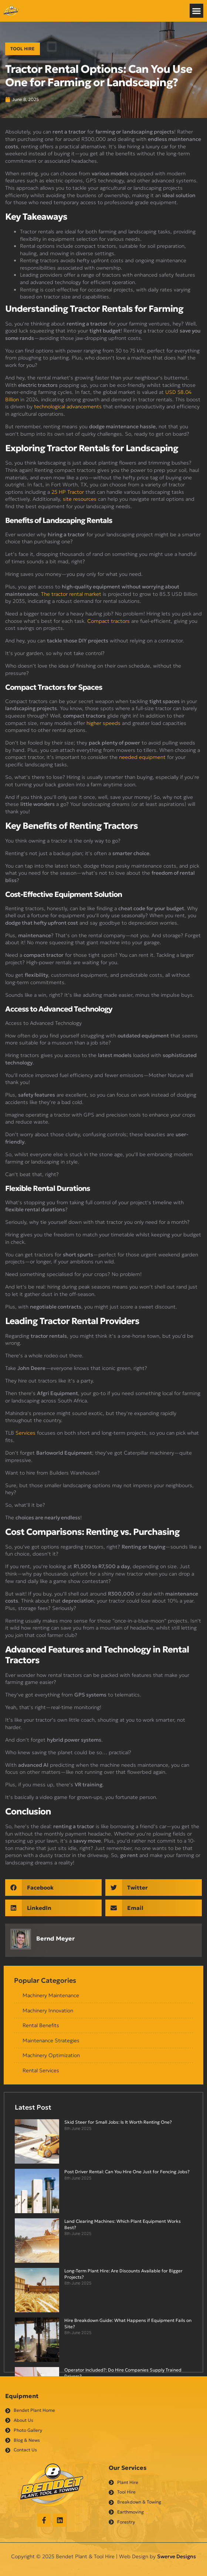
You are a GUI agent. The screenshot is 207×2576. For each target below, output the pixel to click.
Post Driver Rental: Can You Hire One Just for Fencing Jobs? (127, 2171)
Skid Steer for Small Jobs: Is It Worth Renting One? (118, 2122)
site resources (79, 499)
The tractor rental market (71, 594)
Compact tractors (108, 621)
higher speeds (103, 723)
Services (25, 1432)
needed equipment (142, 757)
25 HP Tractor (67, 492)
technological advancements (68, 406)
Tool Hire (22, 48)
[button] (197, 11)
